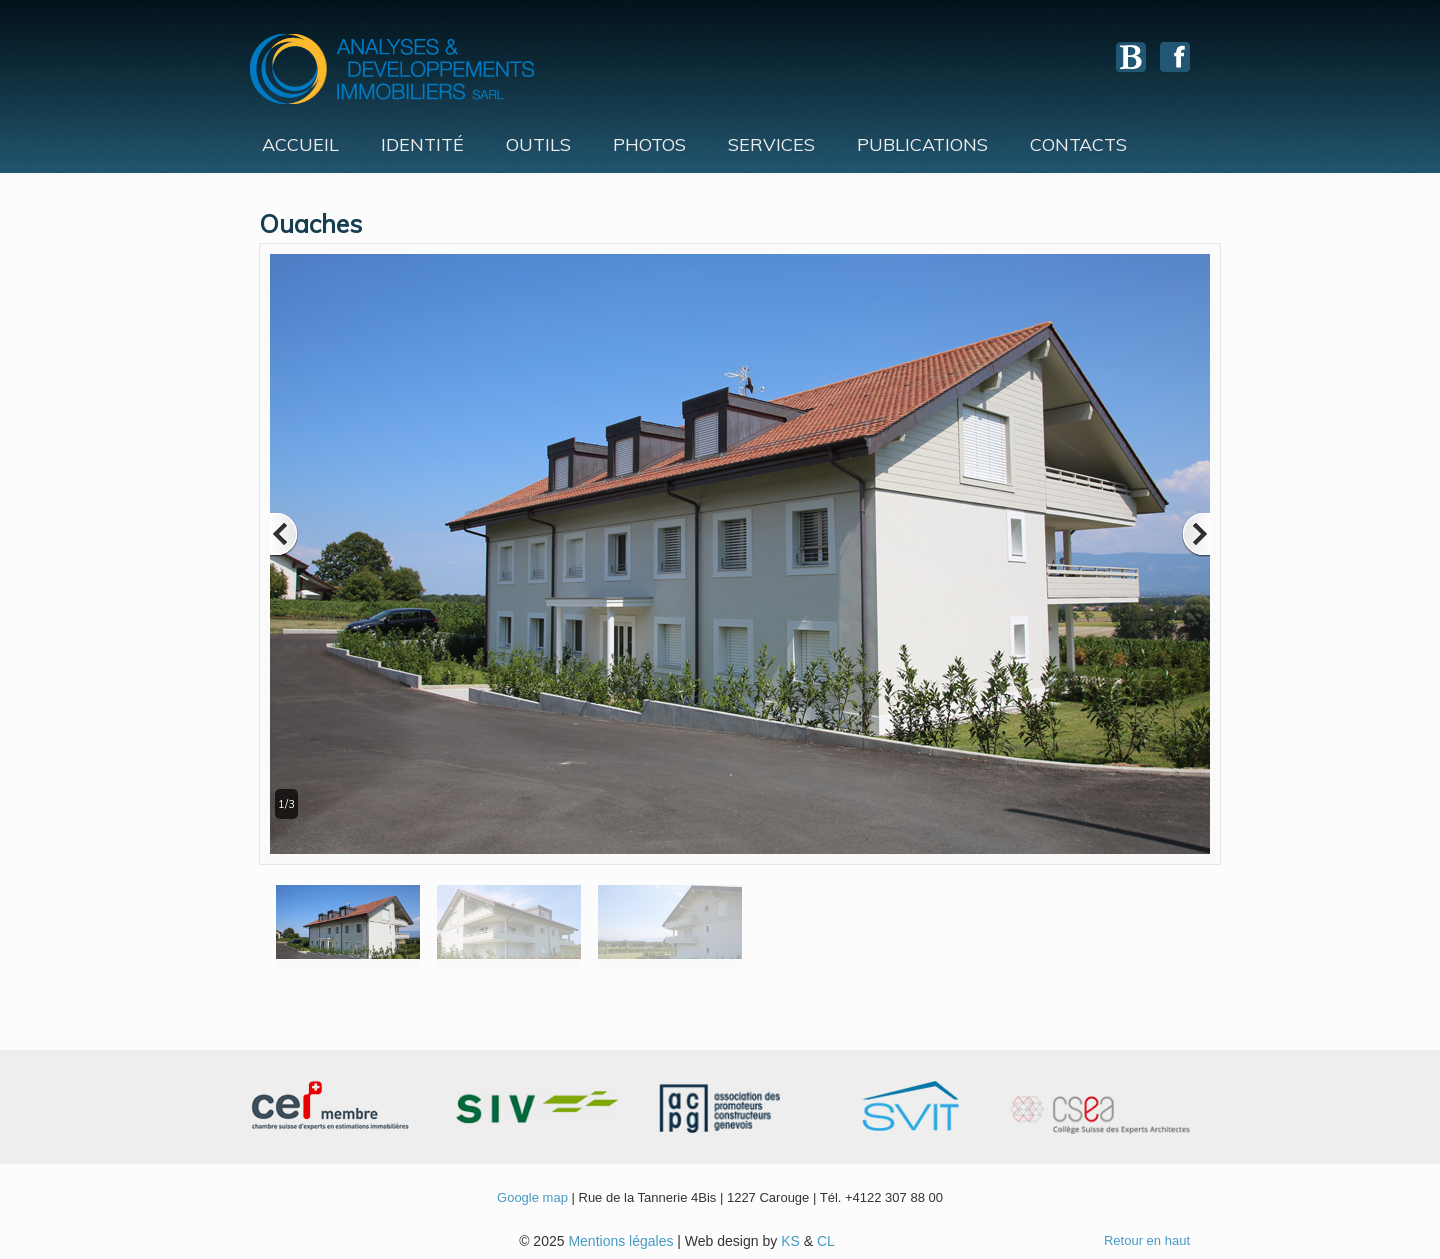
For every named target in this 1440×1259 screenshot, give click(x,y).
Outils (538, 144)
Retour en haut (1147, 1240)
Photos (649, 144)
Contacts (1078, 144)
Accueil (300, 144)
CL (826, 1241)
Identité (422, 144)
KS (790, 1241)
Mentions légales (620, 1241)
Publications (922, 144)
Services (771, 144)
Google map (532, 1197)
